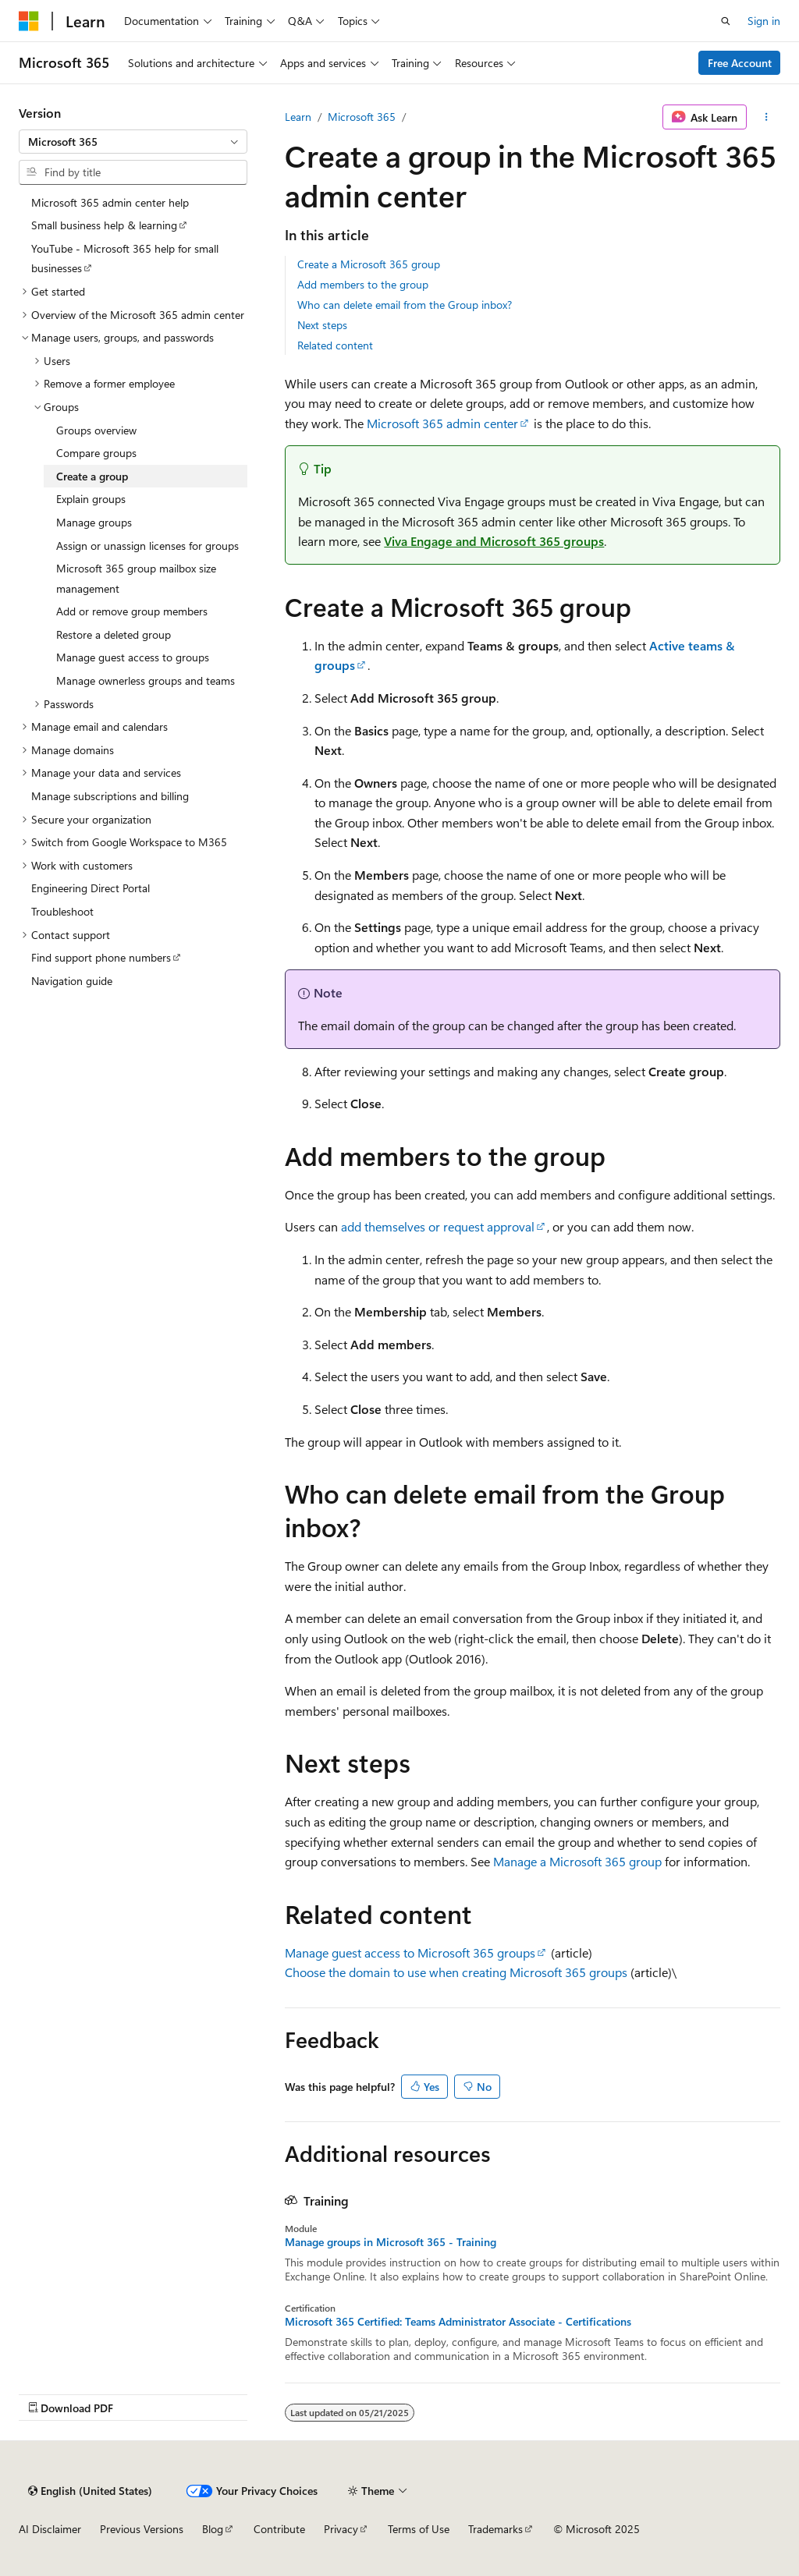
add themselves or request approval (437, 1226)
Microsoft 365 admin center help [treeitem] (110, 202)
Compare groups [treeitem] (96, 452)
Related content (335, 345)
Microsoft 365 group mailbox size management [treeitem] (136, 578)
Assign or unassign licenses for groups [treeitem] (147, 545)
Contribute (279, 2528)
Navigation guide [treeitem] (71, 980)
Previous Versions (141, 2528)
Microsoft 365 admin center (442, 423)
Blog (212, 2528)
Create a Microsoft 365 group (368, 264)
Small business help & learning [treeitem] (104, 225)
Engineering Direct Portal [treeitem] (90, 888)
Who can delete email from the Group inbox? (404, 304)
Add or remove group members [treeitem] (132, 611)
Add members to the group (362, 284)
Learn (298, 116)
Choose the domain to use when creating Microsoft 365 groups (456, 1972)
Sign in (764, 20)
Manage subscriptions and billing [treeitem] (110, 795)
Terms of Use (418, 2528)
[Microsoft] (29, 21)
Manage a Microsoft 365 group (577, 1861)
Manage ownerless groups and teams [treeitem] (145, 680)
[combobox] (133, 141)
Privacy (341, 2528)
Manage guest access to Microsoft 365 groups (410, 1952)
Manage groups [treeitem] (94, 522)
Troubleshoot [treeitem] (62, 911)
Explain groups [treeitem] (91, 498)
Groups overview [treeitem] (96, 430)
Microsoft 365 (362, 116)
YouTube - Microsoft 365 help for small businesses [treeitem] (124, 258)
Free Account (740, 62)
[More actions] (766, 117)
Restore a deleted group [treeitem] (113, 634)
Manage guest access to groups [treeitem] (132, 657)
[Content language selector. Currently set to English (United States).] (90, 2491)
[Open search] (725, 21)
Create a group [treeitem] (92, 476)
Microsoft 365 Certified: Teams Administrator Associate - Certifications (458, 2322)
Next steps (322, 324)
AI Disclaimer (50, 2528)
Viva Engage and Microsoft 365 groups (494, 541)
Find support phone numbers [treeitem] (101, 957)
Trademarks (495, 2528)
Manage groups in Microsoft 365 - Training (390, 2242)
